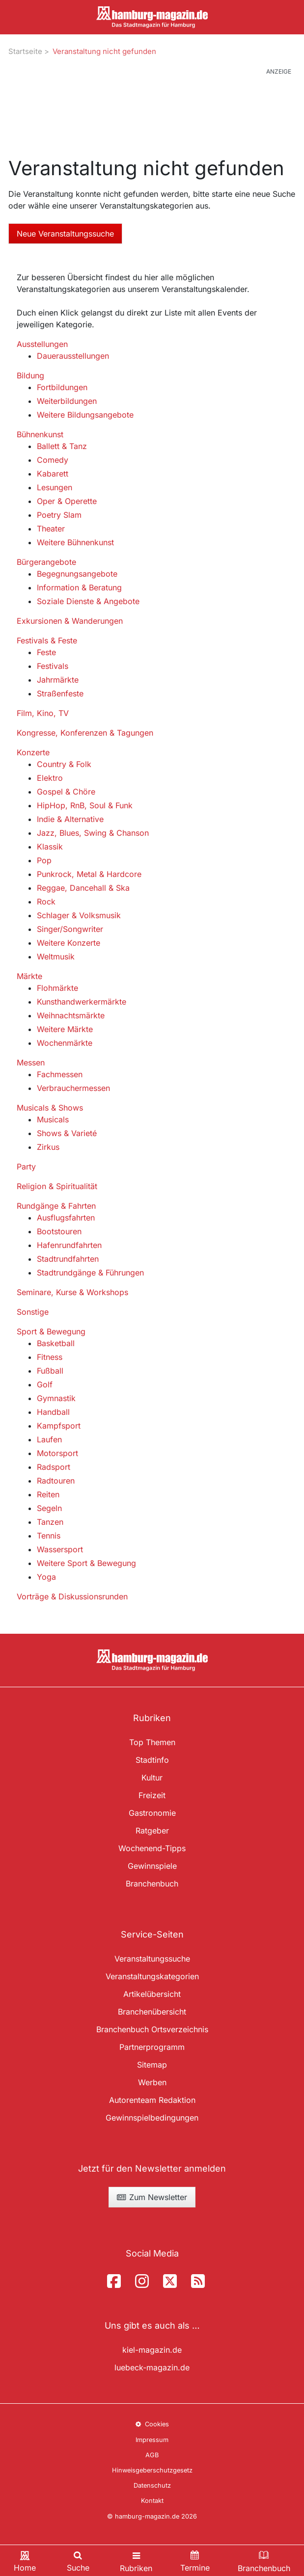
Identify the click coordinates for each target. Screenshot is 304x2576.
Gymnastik (56, 1398)
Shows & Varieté (67, 1133)
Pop (44, 860)
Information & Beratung (79, 587)
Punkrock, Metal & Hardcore (89, 874)
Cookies (151, 2424)
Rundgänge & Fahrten (56, 1206)
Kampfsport (59, 1426)
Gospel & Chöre (66, 792)
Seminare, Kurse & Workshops (72, 1292)
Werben (152, 2082)
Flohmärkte (57, 988)
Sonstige (33, 1312)
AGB (152, 2455)
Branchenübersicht (152, 2012)
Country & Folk (64, 764)
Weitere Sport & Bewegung (86, 1563)
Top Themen (152, 1742)
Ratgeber (152, 1830)
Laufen (49, 1439)
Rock (46, 901)
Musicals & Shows (50, 1108)
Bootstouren (59, 1231)
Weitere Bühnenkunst (75, 542)
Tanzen (50, 1522)
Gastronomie (152, 1813)
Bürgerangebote (46, 562)
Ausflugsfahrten (66, 1217)
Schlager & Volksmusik (79, 915)
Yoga (46, 1577)
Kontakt (152, 2500)
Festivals (52, 666)
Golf (45, 1384)
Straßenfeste (60, 693)
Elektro (50, 778)
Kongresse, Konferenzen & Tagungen (85, 733)
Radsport (53, 1467)
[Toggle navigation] (136, 2560)
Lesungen (54, 487)
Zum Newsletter (152, 2197)
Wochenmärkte (64, 1043)
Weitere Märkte (65, 1029)
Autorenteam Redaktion (152, 2100)
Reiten (48, 1494)
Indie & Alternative (70, 819)
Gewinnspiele (152, 1866)
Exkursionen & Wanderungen (70, 621)
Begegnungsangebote (77, 574)
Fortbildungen (62, 387)
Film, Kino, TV (43, 713)
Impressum (152, 2439)
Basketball (56, 1343)
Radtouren (56, 1481)
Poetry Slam (59, 515)
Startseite (25, 51)
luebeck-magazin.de (152, 2367)
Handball (53, 1412)
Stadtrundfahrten (68, 1259)
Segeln (49, 1508)
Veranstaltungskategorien (152, 1976)
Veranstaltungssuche (152, 1959)
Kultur (152, 1777)
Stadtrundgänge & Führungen (90, 1272)
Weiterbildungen (67, 401)
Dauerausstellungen (73, 356)
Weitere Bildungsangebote (85, 415)
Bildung (30, 375)
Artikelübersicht (152, 1994)
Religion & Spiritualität (57, 1186)
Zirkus (48, 1147)
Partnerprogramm (152, 2047)
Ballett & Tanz (62, 446)
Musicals (53, 1119)
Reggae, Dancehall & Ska (83, 888)
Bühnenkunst (40, 434)
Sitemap (152, 2065)
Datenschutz (152, 2485)
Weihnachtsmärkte (71, 1015)
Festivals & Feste (47, 640)
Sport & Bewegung (51, 1331)
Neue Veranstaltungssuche (65, 234)
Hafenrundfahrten (69, 1245)
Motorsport (57, 1453)
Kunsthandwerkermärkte (81, 1002)
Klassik (50, 846)
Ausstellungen (42, 344)
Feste (46, 652)
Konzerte (33, 752)
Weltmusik (56, 956)
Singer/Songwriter (70, 929)
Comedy (52, 460)
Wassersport (60, 1549)
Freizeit (152, 1795)
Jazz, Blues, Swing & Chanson (93, 833)
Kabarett (52, 473)
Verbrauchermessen (73, 1088)
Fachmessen (60, 1074)
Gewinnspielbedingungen (152, 2118)
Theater (51, 528)
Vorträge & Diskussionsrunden (72, 1596)
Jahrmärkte (58, 680)
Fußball (50, 1371)
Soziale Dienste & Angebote (88, 601)
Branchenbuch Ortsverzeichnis (152, 2029)
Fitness (49, 1357)
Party (26, 1166)
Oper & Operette (67, 501)
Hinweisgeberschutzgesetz (152, 2470)
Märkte (29, 976)
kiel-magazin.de (152, 2350)
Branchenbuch (152, 1883)
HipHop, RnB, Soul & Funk (85, 805)
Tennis (48, 1535)
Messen (31, 1062)
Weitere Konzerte (68, 943)
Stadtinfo (152, 1760)
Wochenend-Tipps (152, 1848)
